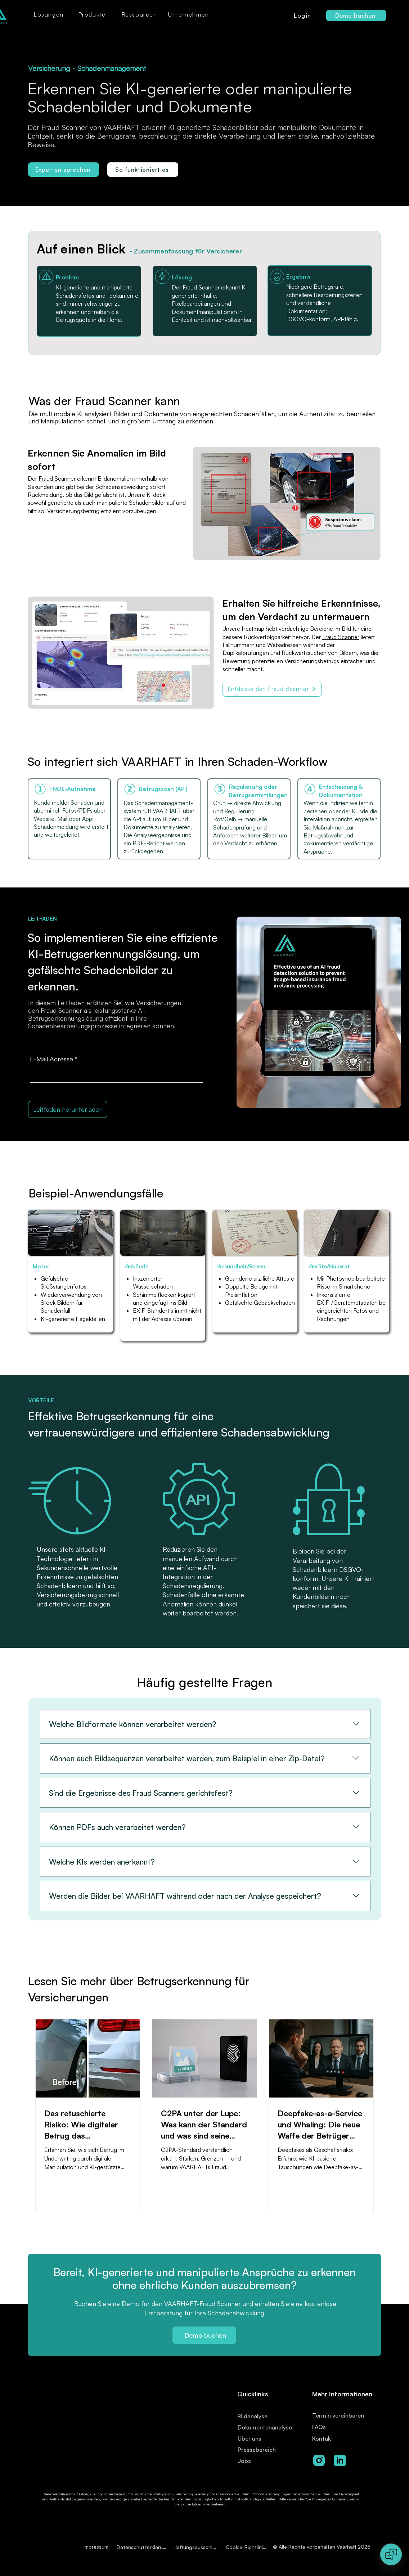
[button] (49, 14)
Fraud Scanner (57, 478)
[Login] (303, 15)
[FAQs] (336, 2426)
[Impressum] (97, 2546)
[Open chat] (391, 2554)
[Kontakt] (336, 2438)
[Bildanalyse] (263, 2416)
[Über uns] (252, 2438)
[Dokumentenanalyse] (267, 2427)
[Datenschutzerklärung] (143, 2547)
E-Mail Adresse (51, 1059)
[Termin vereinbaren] (346, 2415)
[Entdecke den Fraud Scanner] (272, 689)
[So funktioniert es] (142, 169)
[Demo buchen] (356, 15)
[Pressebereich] (262, 2449)
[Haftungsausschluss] (196, 2547)
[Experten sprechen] (63, 169)
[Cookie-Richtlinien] (247, 2547)
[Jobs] (258, 2460)
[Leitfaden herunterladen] (67, 1109)
